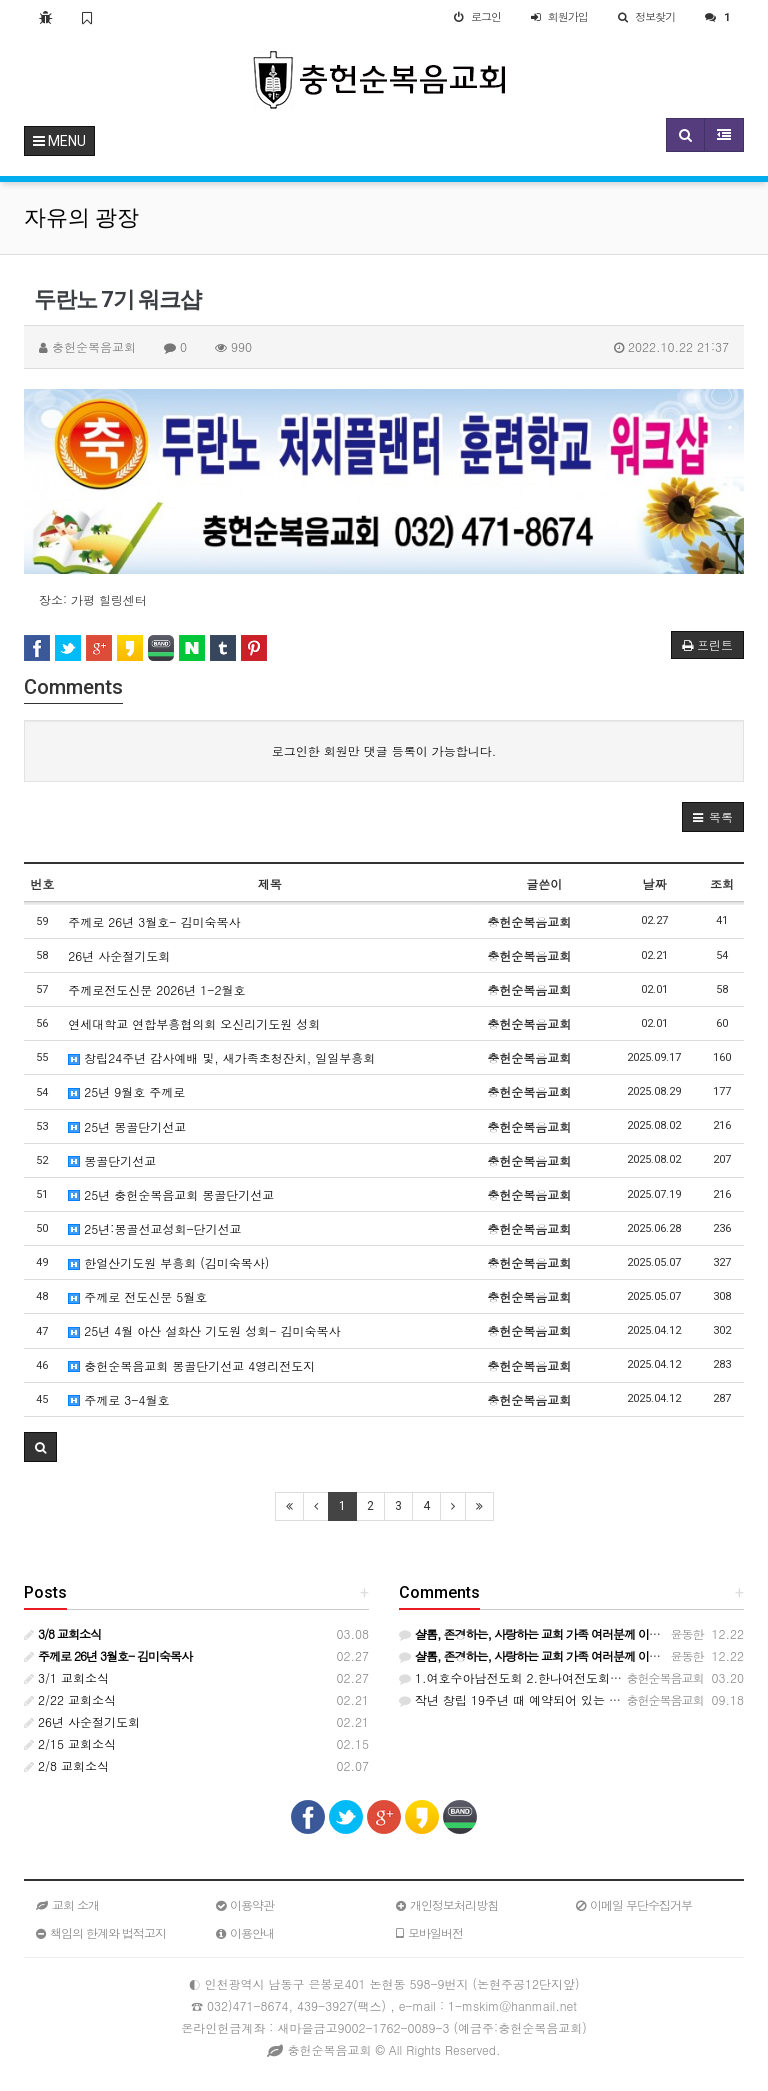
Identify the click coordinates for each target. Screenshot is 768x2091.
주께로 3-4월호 (118, 1399)
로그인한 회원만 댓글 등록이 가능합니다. (384, 750)
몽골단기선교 (112, 1160)
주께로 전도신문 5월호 (137, 1296)
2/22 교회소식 (70, 1699)
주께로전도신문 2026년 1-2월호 (156, 989)
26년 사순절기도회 (119, 955)
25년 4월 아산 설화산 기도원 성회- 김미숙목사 (204, 1330)
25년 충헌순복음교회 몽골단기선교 (171, 1194)
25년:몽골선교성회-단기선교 (154, 1228)
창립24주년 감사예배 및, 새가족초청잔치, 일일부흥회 (221, 1057)
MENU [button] (59, 141)
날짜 (654, 883)
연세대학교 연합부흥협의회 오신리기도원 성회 (194, 1023)
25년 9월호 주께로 (126, 1091)
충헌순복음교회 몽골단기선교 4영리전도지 (191, 1365)
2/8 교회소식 (66, 1765)
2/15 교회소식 (70, 1743)
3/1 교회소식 (66, 1677)
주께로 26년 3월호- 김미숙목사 (154, 921)
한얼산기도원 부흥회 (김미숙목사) (168, 1262)
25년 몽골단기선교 (127, 1126)
